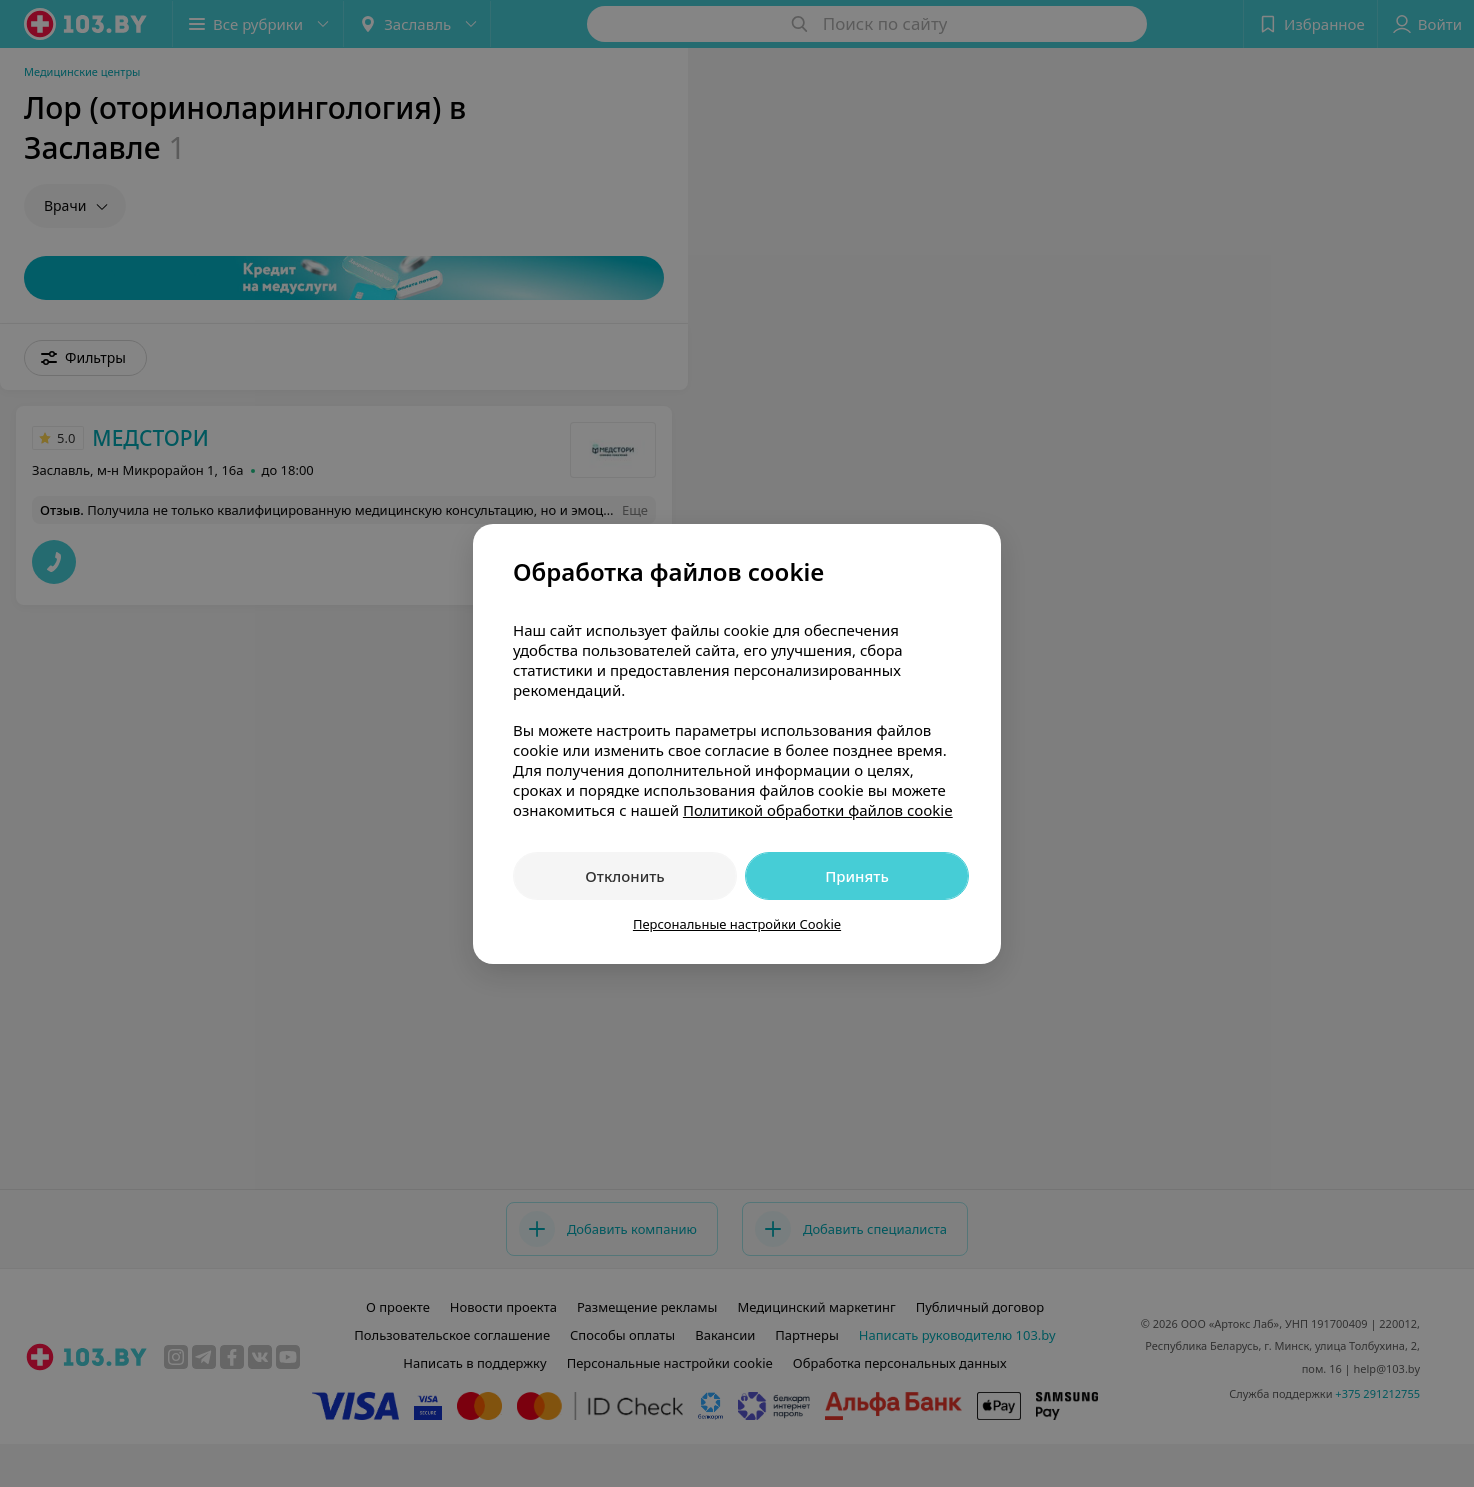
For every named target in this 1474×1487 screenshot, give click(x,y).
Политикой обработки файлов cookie (818, 810)
